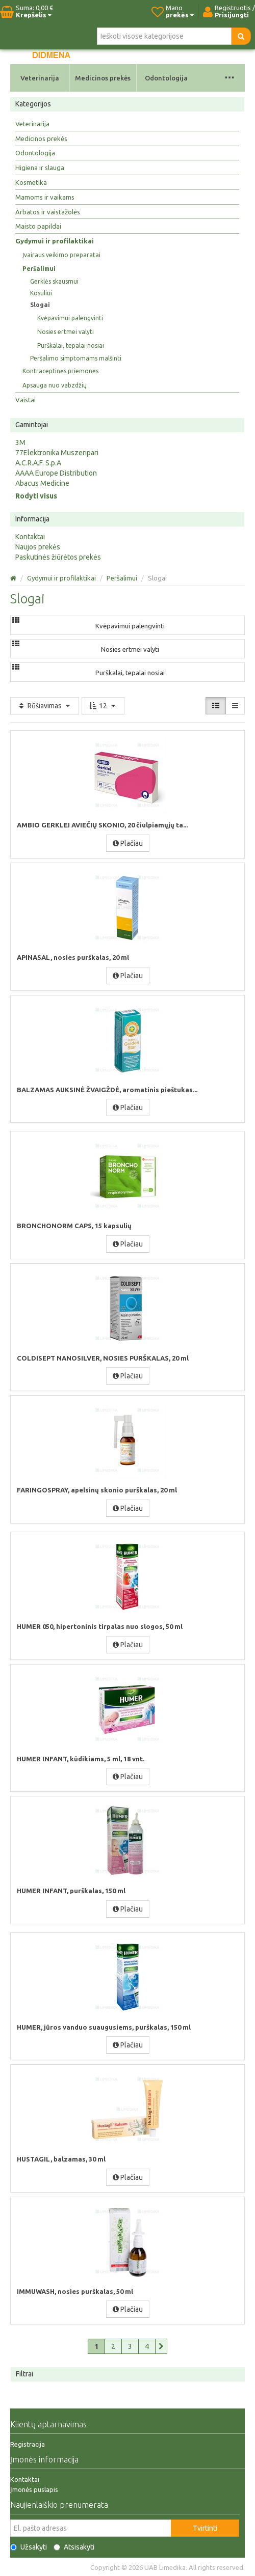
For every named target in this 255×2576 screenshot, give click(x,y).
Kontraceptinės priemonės (60, 371)
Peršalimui (39, 268)
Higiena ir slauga (39, 167)
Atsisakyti (74, 2547)
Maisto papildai (38, 226)
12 (103, 706)
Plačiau (128, 843)
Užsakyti (28, 2547)
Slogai (40, 304)
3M (20, 442)
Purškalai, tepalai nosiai (70, 345)
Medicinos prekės (103, 77)
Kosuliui (41, 293)
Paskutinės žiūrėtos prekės (58, 557)
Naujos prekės (37, 547)
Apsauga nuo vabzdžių (54, 385)
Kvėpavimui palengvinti (70, 318)
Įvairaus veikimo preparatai (61, 255)
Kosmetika (31, 182)
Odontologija (166, 77)
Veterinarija (39, 77)
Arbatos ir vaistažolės (47, 211)
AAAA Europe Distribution (56, 473)
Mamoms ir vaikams (44, 197)
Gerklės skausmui (54, 281)
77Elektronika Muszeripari (56, 453)
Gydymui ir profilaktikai (54, 240)
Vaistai (25, 399)
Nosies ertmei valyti (65, 331)
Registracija (27, 2444)
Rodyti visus (36, 496)
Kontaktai (30, 537)
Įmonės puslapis (34, 2489)
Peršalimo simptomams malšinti (75, 358)
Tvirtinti (205, 2528)
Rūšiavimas (44, 706)
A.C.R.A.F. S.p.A (38, 463)
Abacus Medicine (42, 483)
